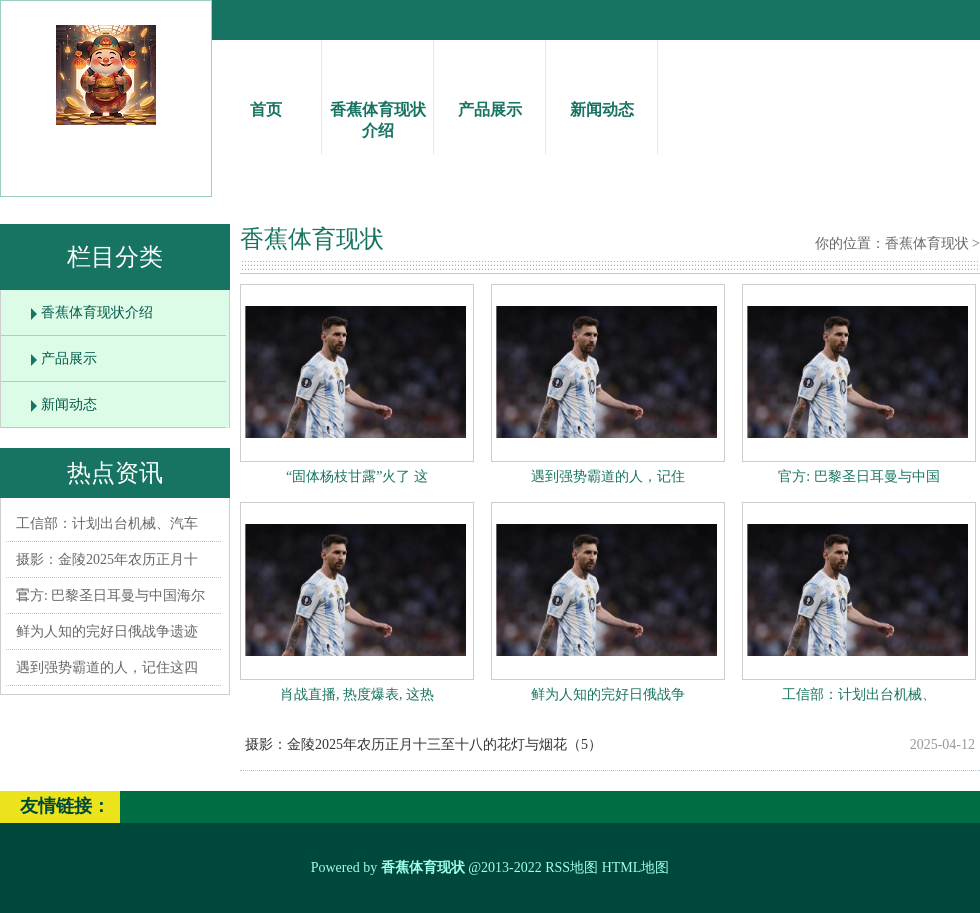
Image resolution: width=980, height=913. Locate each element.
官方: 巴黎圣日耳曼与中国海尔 (110, 595)
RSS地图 (571, 867)
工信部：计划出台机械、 (859, 694)
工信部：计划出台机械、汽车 (107, 523)
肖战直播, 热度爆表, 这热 (357, 694)
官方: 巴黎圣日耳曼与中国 (858, 476)
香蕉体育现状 (927, 243)
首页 (265, 91)
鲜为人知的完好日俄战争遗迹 (107, 631)
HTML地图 (636, 867)
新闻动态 (601, 91)
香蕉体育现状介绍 (377, 102)
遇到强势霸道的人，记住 (608, 476)
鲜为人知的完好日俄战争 (608, 694)
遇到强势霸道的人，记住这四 (107, 667)
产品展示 (489, 91)
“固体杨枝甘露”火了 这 (357, 476)
